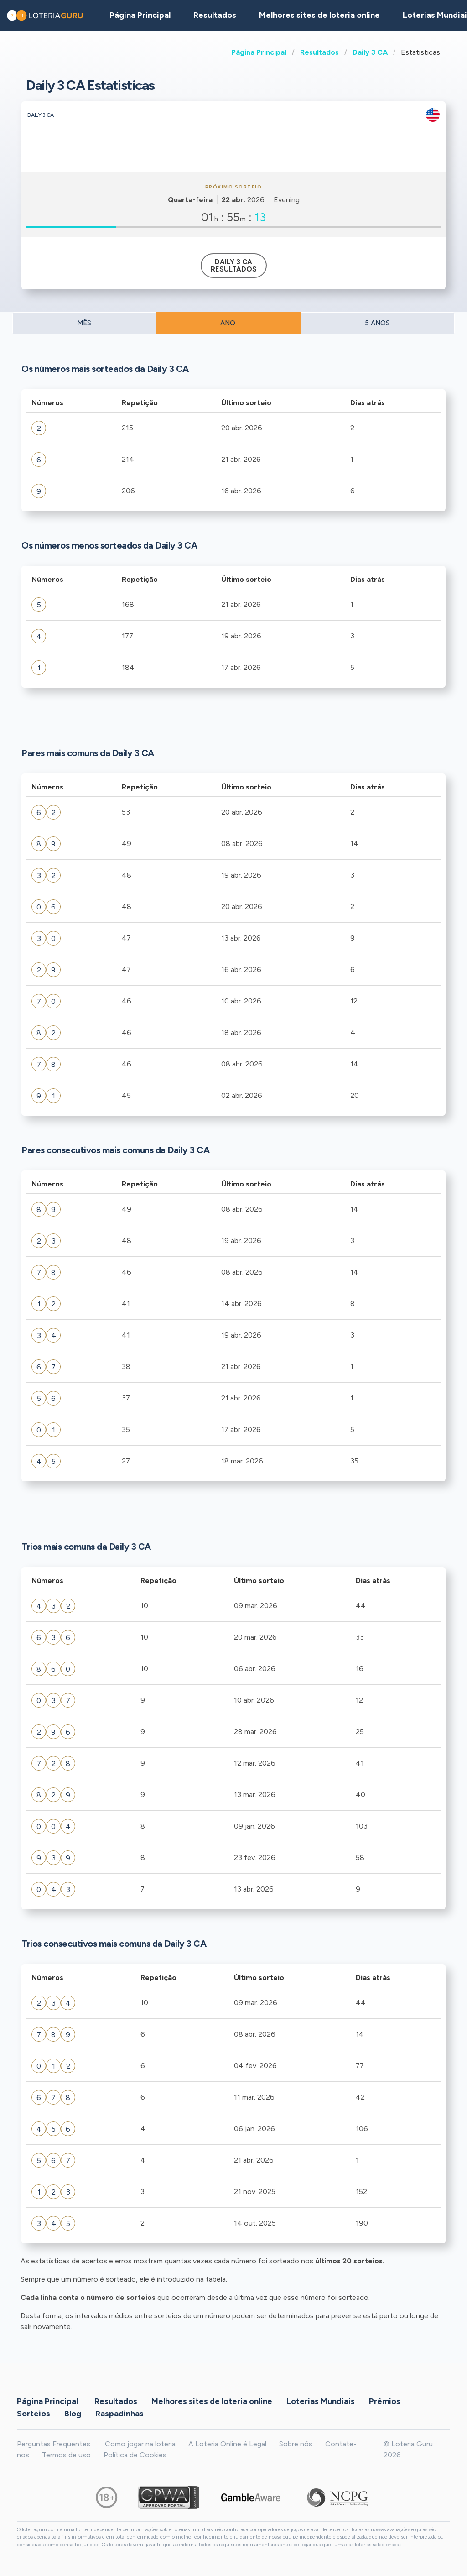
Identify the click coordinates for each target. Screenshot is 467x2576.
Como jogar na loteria (140, 2444)
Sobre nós (295, 2444)
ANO (227, 323)
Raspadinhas (119, 2414)
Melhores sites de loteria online (319, 15)
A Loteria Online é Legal (227, 2444)
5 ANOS (377, 323)
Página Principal (258, 52)
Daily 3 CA (370, 52)
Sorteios (33, 2414)
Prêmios (384, 2401)
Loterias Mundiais (320, 2401)
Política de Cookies (135, 2455)
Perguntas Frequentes (53, 2444)
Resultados (319, 52)
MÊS (84, 323)
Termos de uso (66, 2455)
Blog (72, 2414)
